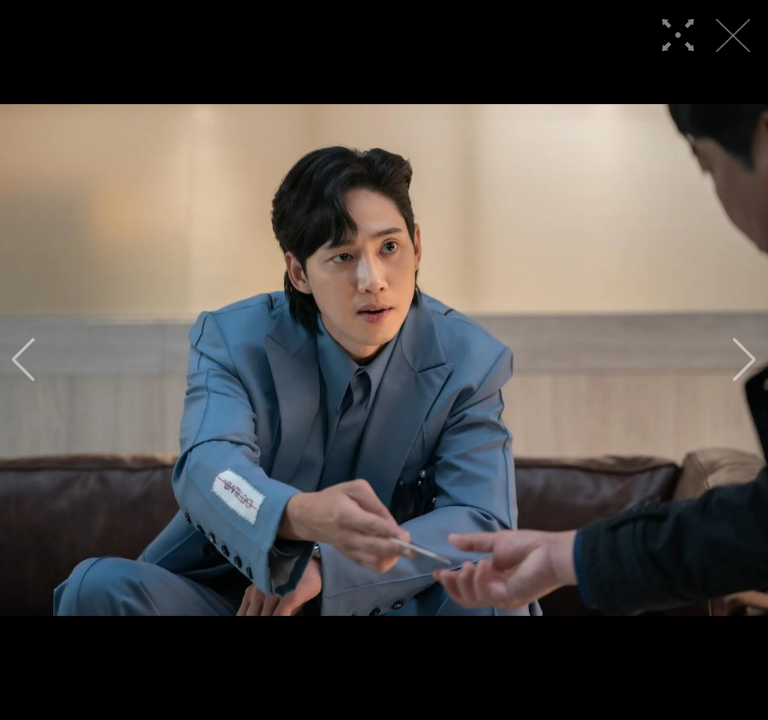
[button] (23, 360)
